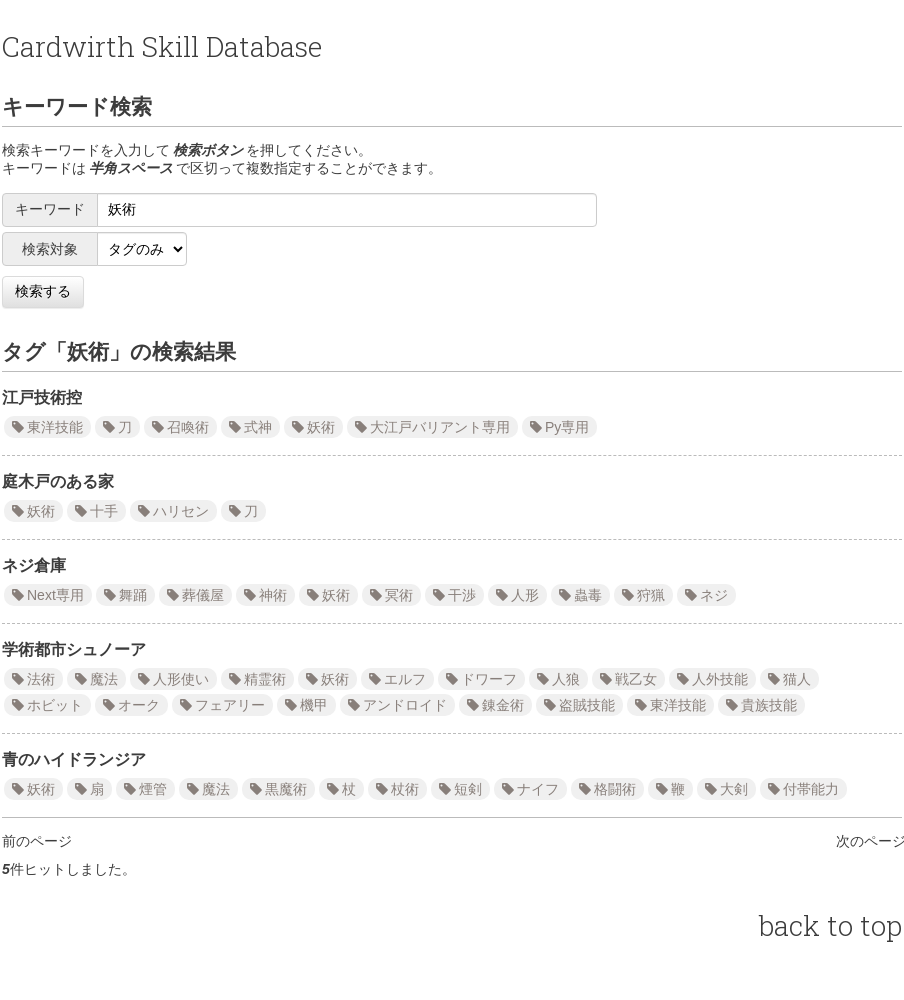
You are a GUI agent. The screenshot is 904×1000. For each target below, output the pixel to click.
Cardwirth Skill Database (162, 46)
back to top (830, 925)
